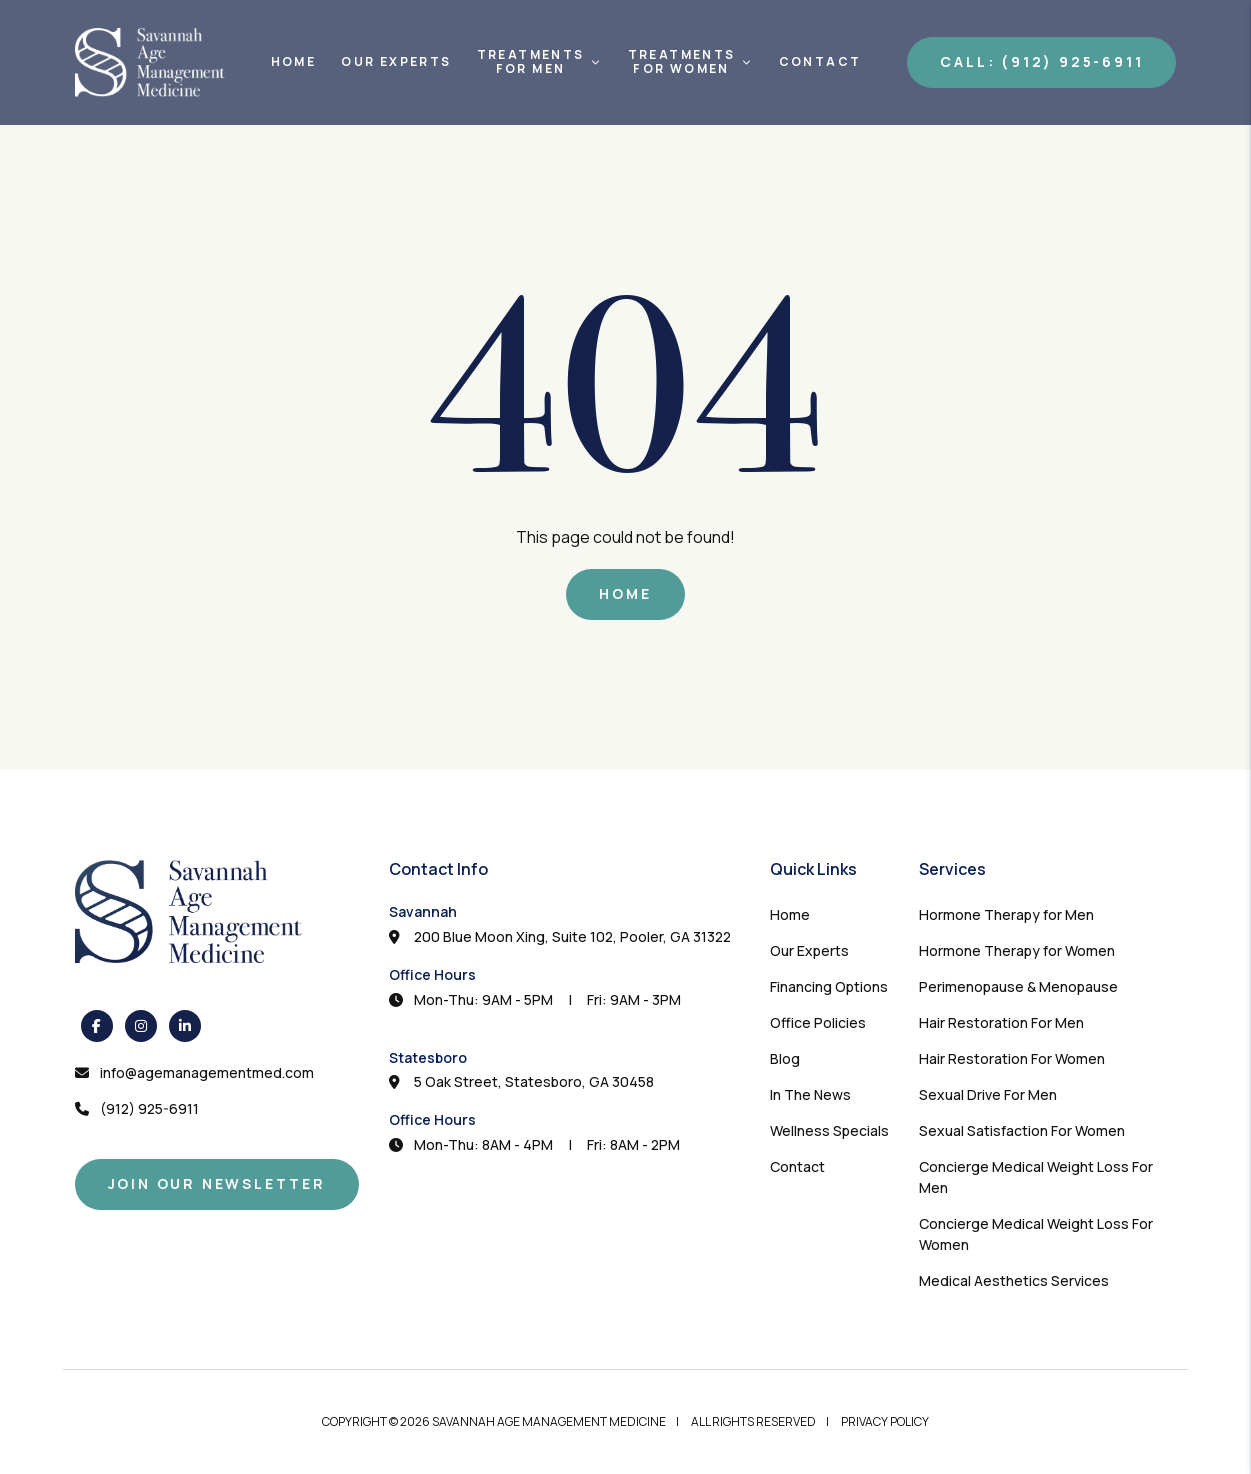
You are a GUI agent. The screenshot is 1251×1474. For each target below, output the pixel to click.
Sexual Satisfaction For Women (1022, 1130)
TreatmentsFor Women (682, 62)
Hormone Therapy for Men (1006, 914)
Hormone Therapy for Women (1017, 950)
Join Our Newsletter (217, 1183)
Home (294, 62)
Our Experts (396, 62)
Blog (785, 1058)
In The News (810, 1094)
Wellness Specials (829, 1130)
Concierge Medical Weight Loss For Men (1036, 1177)
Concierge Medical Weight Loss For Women (1036, 1234)
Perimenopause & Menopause (1018, 986)
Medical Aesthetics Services (1014, 1280)
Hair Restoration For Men (1001, 1022)
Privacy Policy (885, 1421)
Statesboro (428, 1057)
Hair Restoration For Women (1012, 1058)
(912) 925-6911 (149, 1108)
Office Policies (818, 1022)
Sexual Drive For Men (988, 1094)
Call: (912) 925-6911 (1041, 61)
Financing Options (829, 986)
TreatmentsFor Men (531, 62)
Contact (820, 62)
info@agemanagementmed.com (207, 1072)
